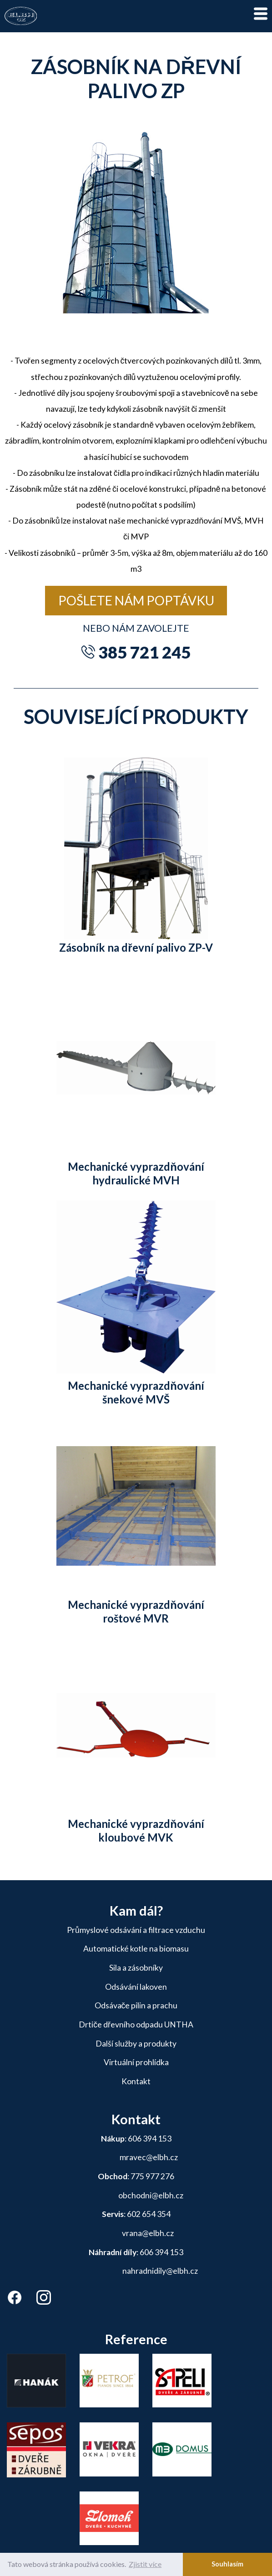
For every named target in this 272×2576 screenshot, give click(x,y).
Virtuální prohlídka (136, 2062)
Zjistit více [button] (145, 2564)
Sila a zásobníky (136, 1967)
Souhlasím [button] (227, 2564)
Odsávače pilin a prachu (136, 2005)
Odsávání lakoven (136, 1987)
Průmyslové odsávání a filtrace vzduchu (136, 1930)
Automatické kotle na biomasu (136, 1948)
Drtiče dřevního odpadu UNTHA (136, 2024)
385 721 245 (144, 652)
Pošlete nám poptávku (136, 600)
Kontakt (136, 2081)
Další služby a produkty (136, 2043)
